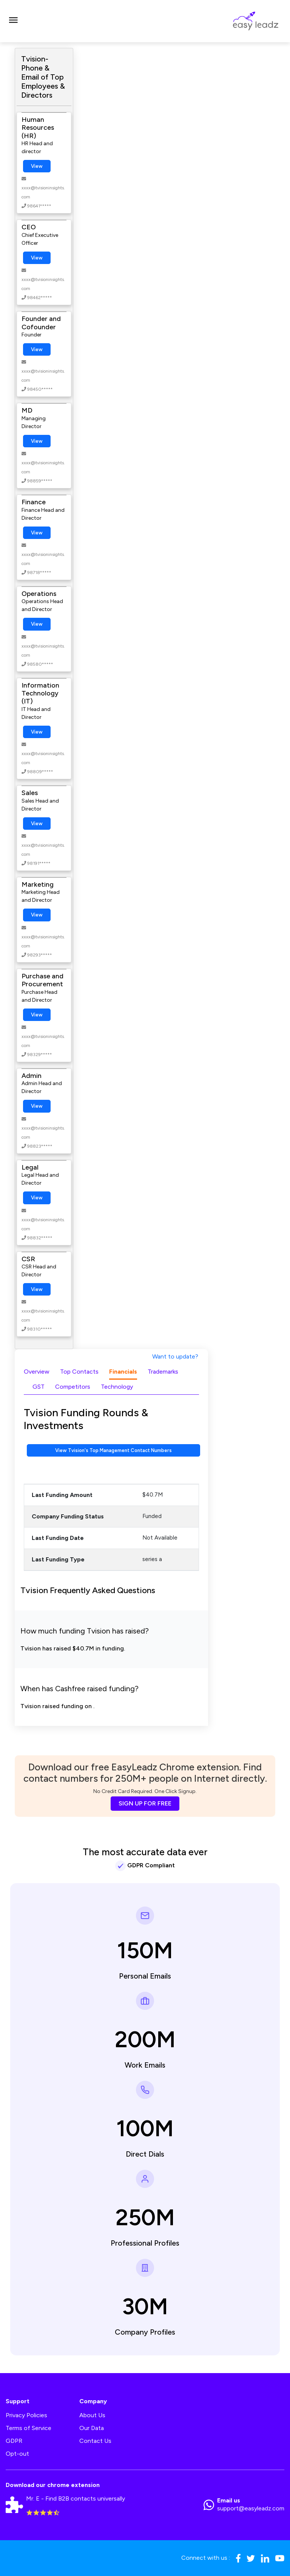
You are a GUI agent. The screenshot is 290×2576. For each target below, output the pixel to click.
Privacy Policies (26, 2415)
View (37, 166)
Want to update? (175, 1356)
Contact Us (95, 2440)
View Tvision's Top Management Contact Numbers (113, 1450)
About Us (92, 2415)
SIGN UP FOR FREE (145, 1803)
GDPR (14, 2440)
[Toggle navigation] (13, 21)
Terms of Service (28, 2428)
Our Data (91, 2428)
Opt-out (17, 2453)
